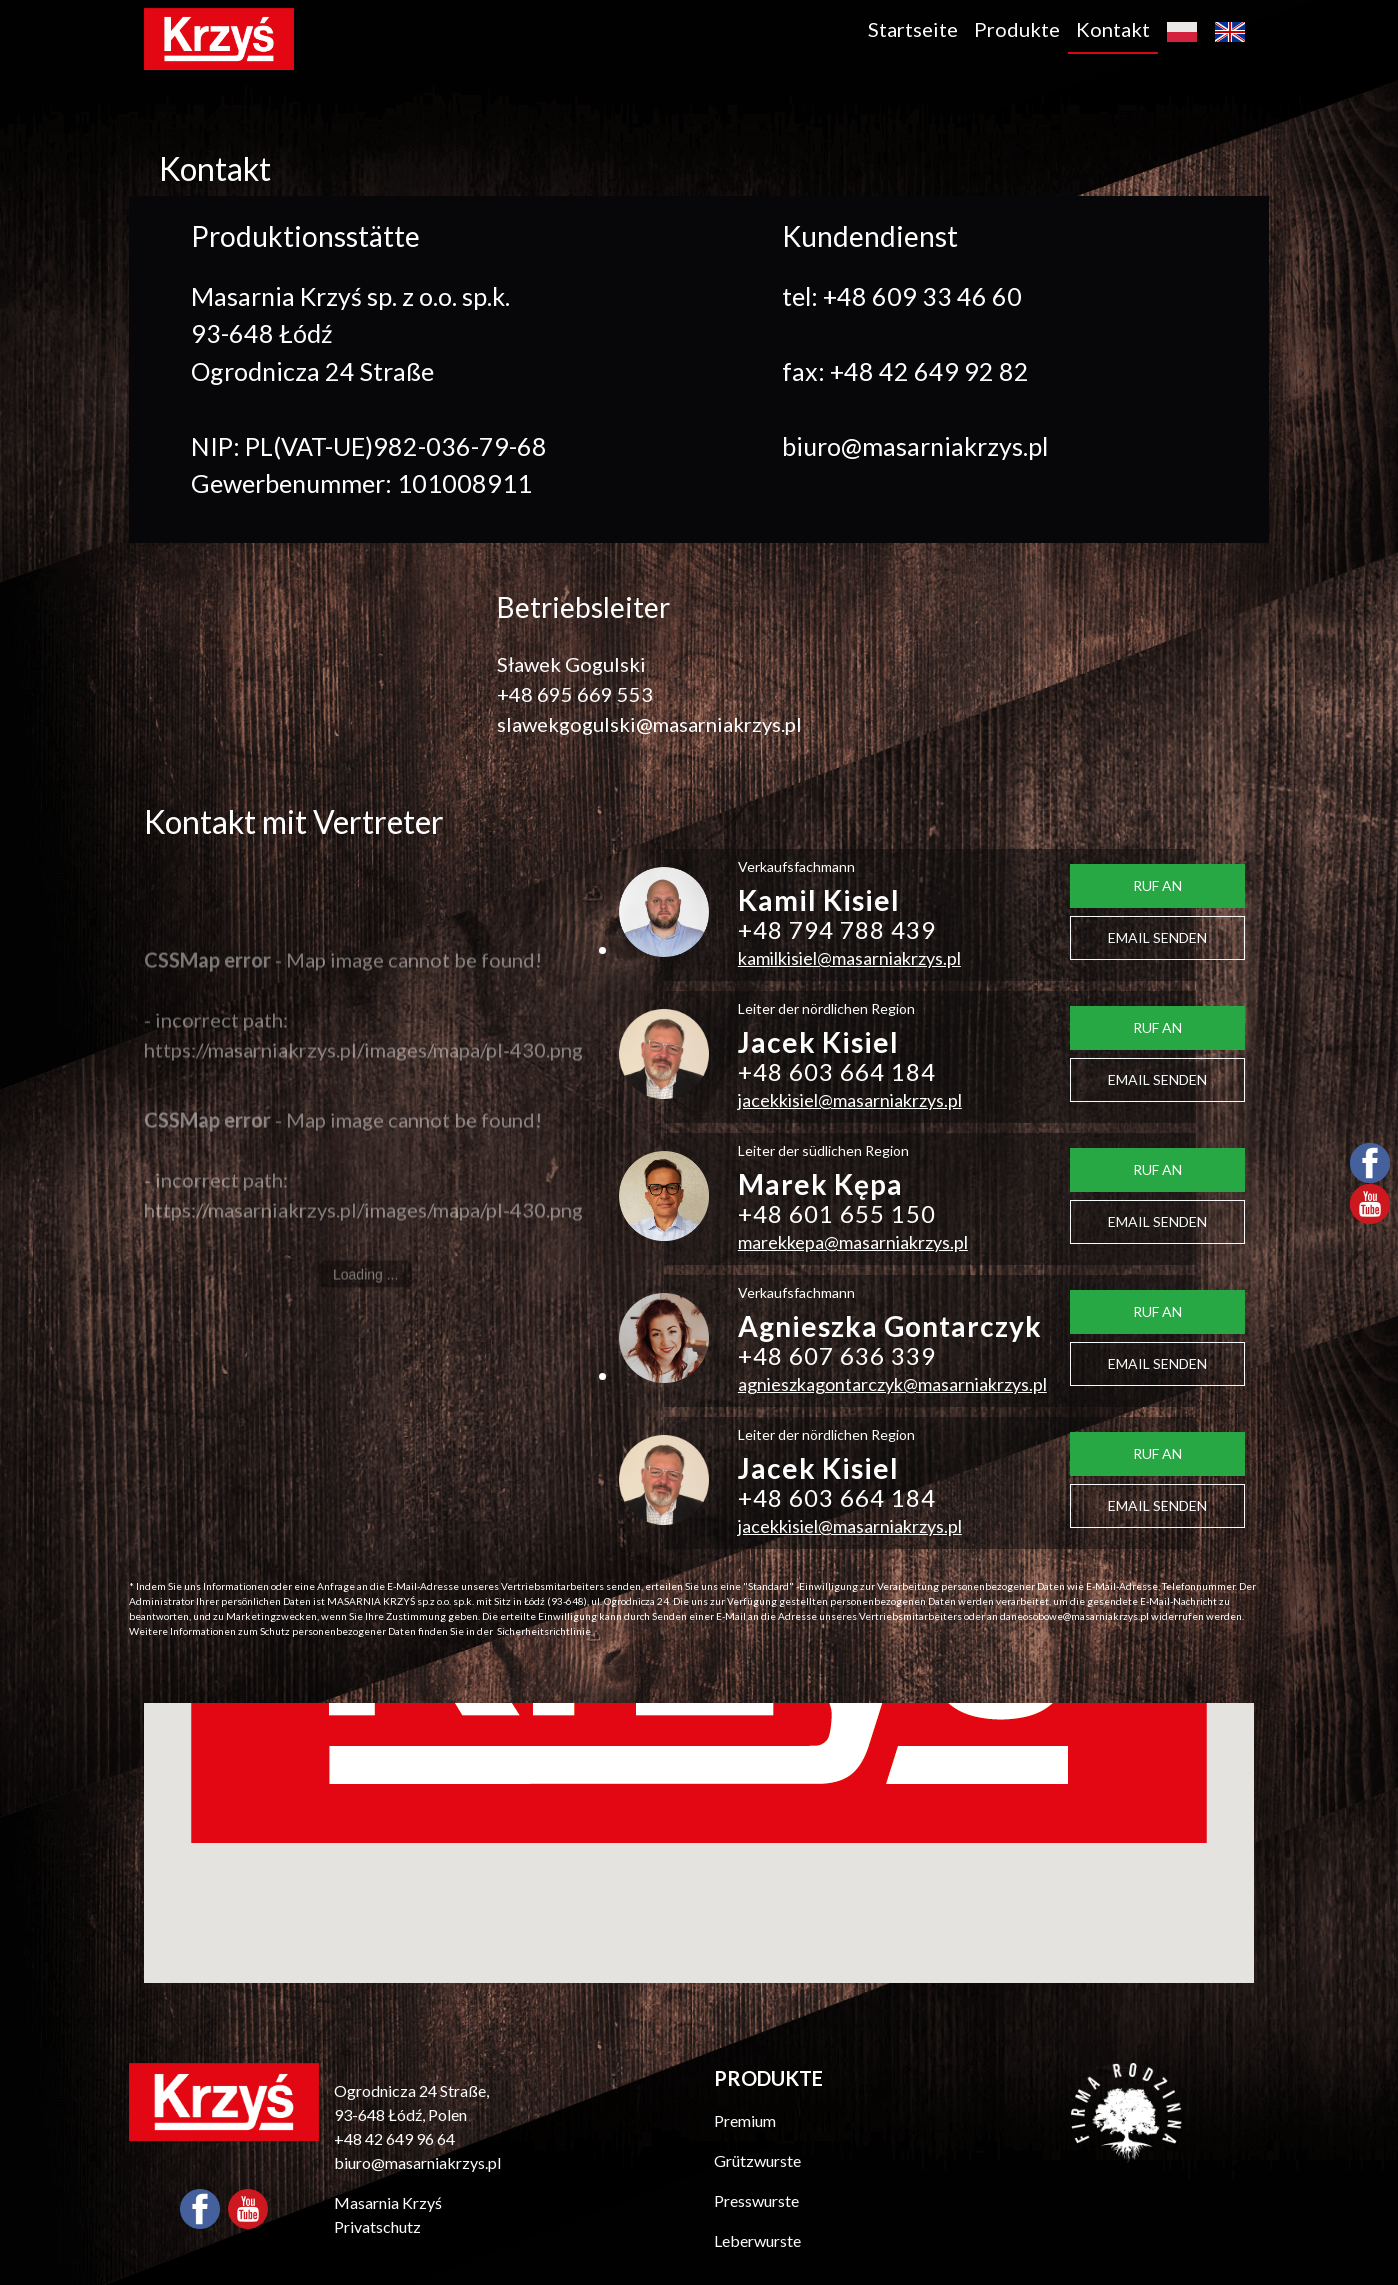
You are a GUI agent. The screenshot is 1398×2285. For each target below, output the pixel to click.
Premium (745, 2120)
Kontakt (1113, 29)
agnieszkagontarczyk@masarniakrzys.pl (892, 1384)
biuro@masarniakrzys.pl (915, 446)
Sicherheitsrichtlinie (544, 1631)
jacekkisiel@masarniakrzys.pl (850, 1100)
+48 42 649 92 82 (929, 371)
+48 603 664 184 (837, 1071)
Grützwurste (757, 2160)
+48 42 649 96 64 (394, 2138)
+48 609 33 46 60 (922, 296)
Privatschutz (377, 2226)
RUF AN (1157, 885)
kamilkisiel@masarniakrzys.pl (849, 958)
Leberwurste (757, 2240)
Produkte (1017, 29)
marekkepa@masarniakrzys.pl (853, 1242)
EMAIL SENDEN (1157, 937)
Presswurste (756, 2200)
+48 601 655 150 (837, 1213)
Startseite (913, 29)
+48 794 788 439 (837, 929)
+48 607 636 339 (837, 1355)
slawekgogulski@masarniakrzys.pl (649, 724)
